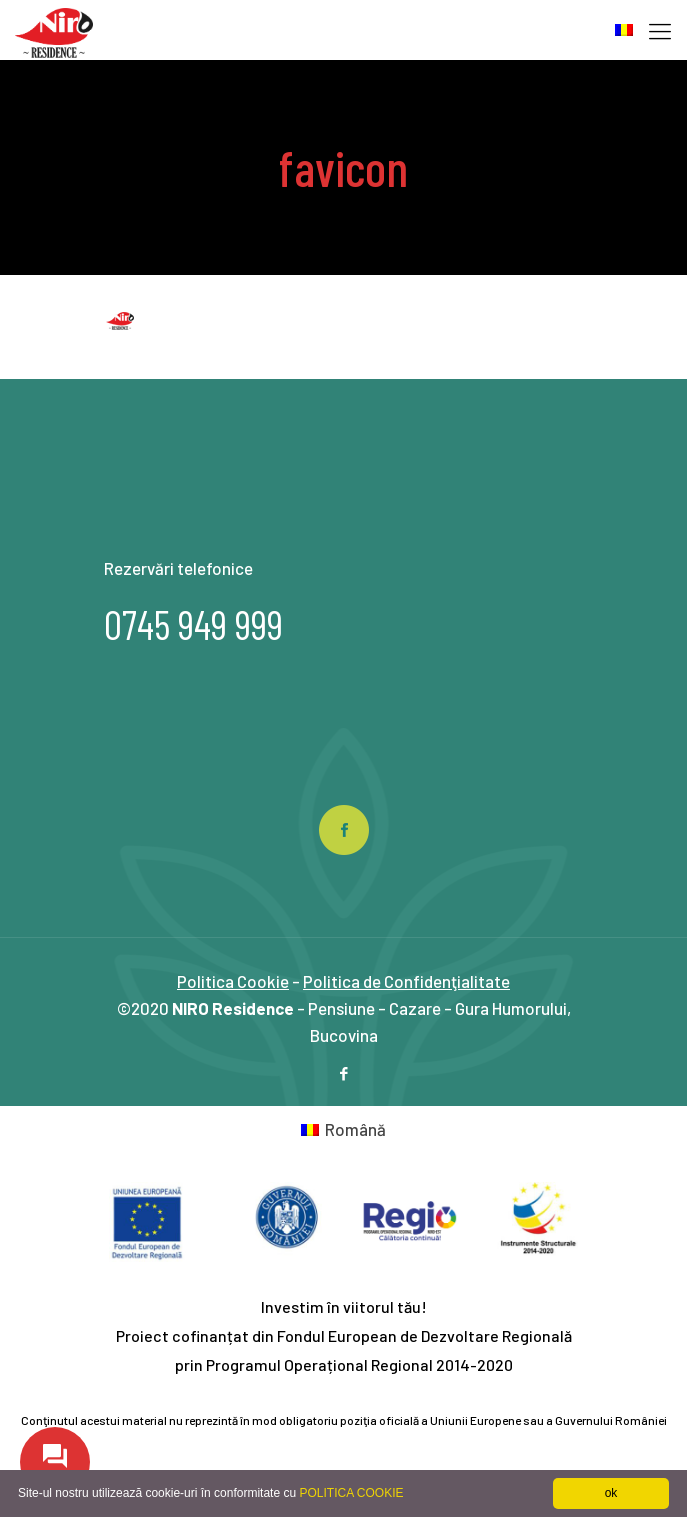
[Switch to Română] (344, 1129)
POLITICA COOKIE (351, 1493)
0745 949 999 (193, 624)
